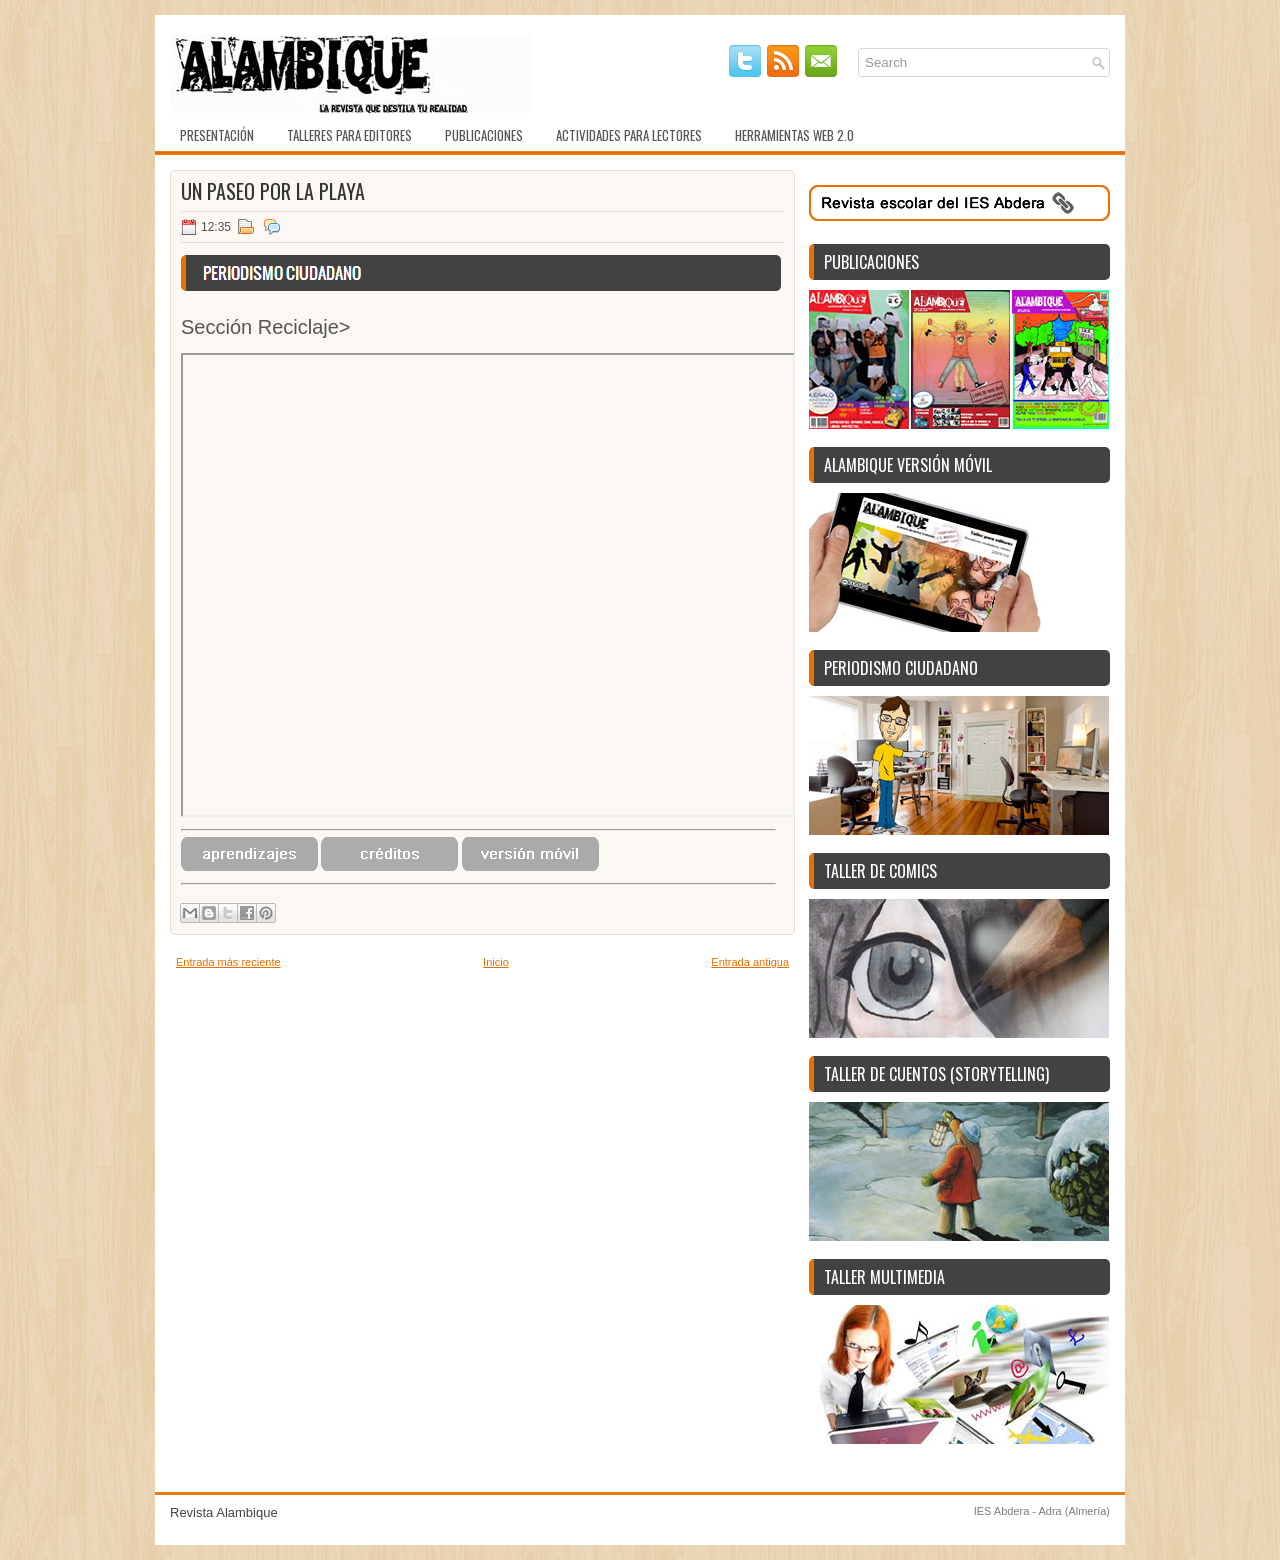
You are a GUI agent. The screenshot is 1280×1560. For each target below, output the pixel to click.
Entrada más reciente (228, 962)
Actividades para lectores (629, 135)
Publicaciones (484, 135)
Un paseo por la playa (273, 191)
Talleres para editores (349, 135)
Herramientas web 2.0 (794, 135)
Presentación (217, 135)
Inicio (496, 962)
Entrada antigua (750, 962)
